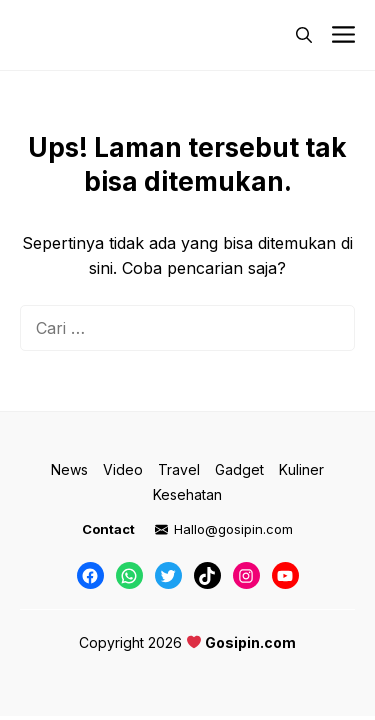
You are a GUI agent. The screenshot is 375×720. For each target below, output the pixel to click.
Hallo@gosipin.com (233, 529)
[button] (304, 35)
